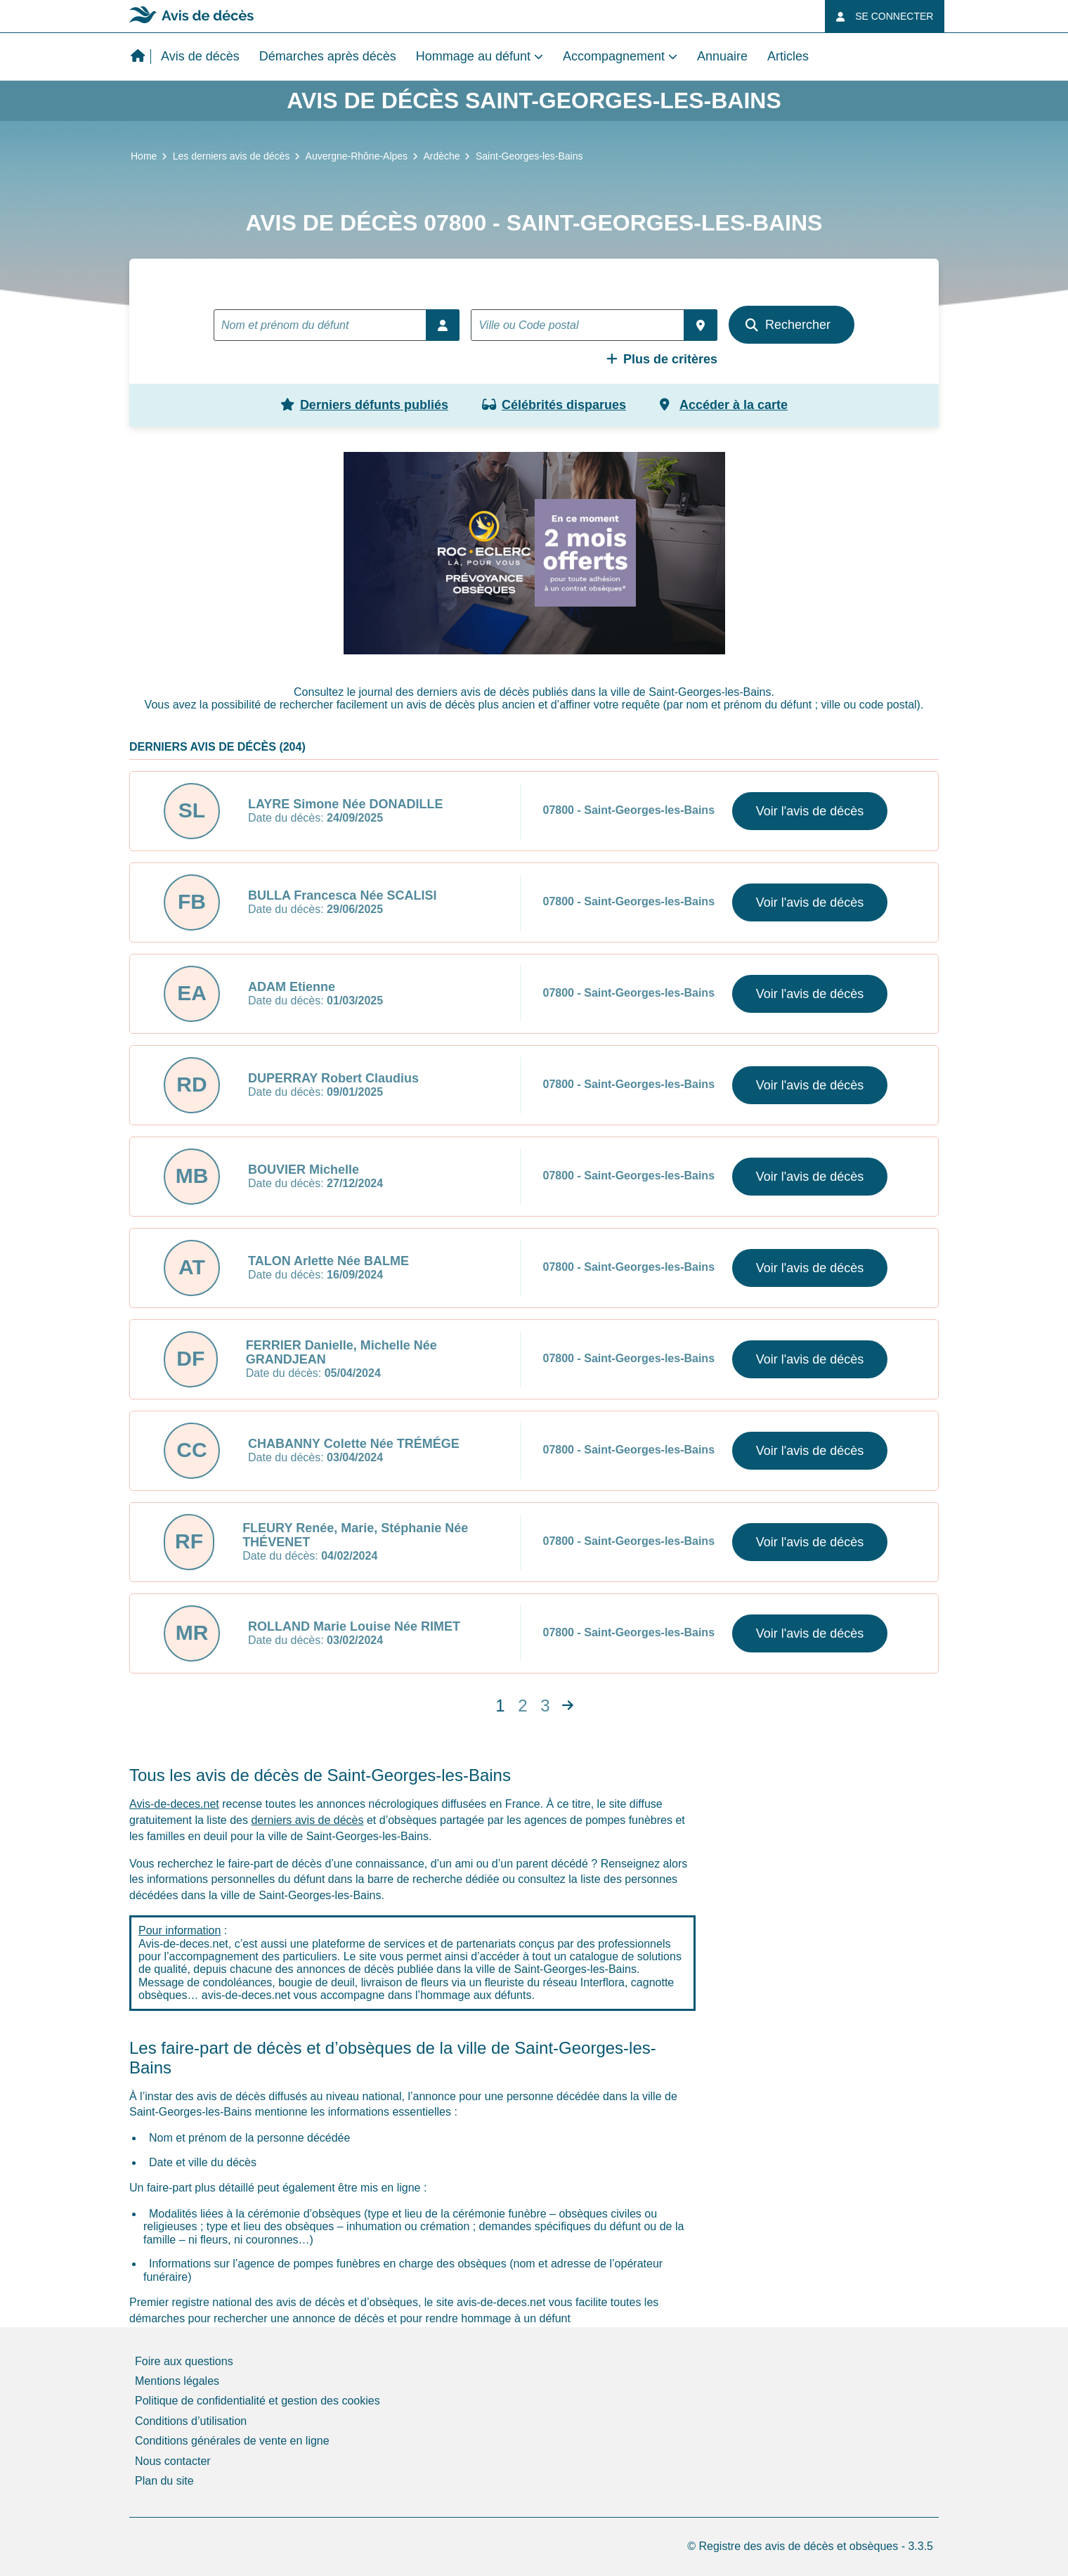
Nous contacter (173, 2461)
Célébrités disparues (554, 405)
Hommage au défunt (473, 56)
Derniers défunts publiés (364, 405)
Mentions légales (177, 2381)
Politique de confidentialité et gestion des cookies (257, 2401)
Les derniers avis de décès (231, 156)
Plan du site (164, 2481)
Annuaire (722, 56)
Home (144, 156)
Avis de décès (200, 56)
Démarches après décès (327, 56)
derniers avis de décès (307, 1820)
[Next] (567, 1706)
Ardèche (441, 156)
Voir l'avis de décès (810, 811)
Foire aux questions (184, 2361)
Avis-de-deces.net (174, 1804)
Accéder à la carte (724, 405)
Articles (788, 56)
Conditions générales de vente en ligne (232, 2441)
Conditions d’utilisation (191, 2421)
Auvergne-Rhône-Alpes (357, 156)
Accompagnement (614, 56)
